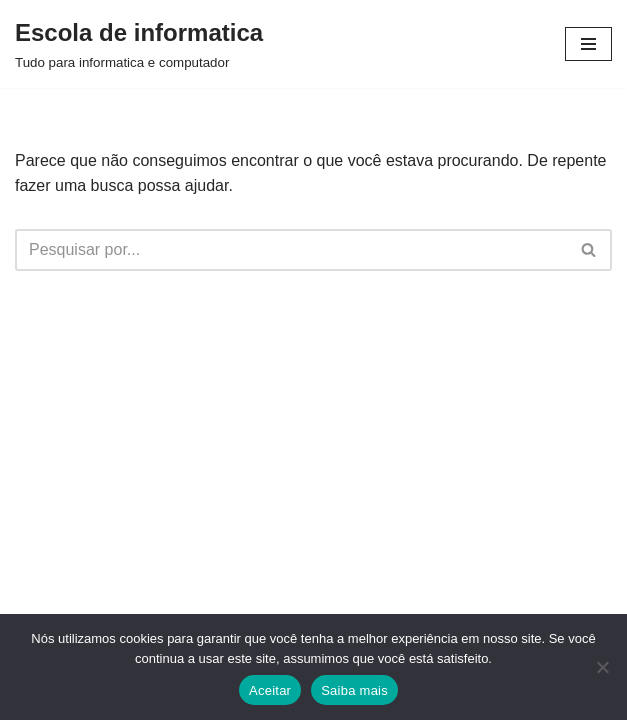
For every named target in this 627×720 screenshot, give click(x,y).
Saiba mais (354, 690)
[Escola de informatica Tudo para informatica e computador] (139, 44)
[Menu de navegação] (588, 44)
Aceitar (270, 690)
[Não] (602, 667)
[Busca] (291, 250)
